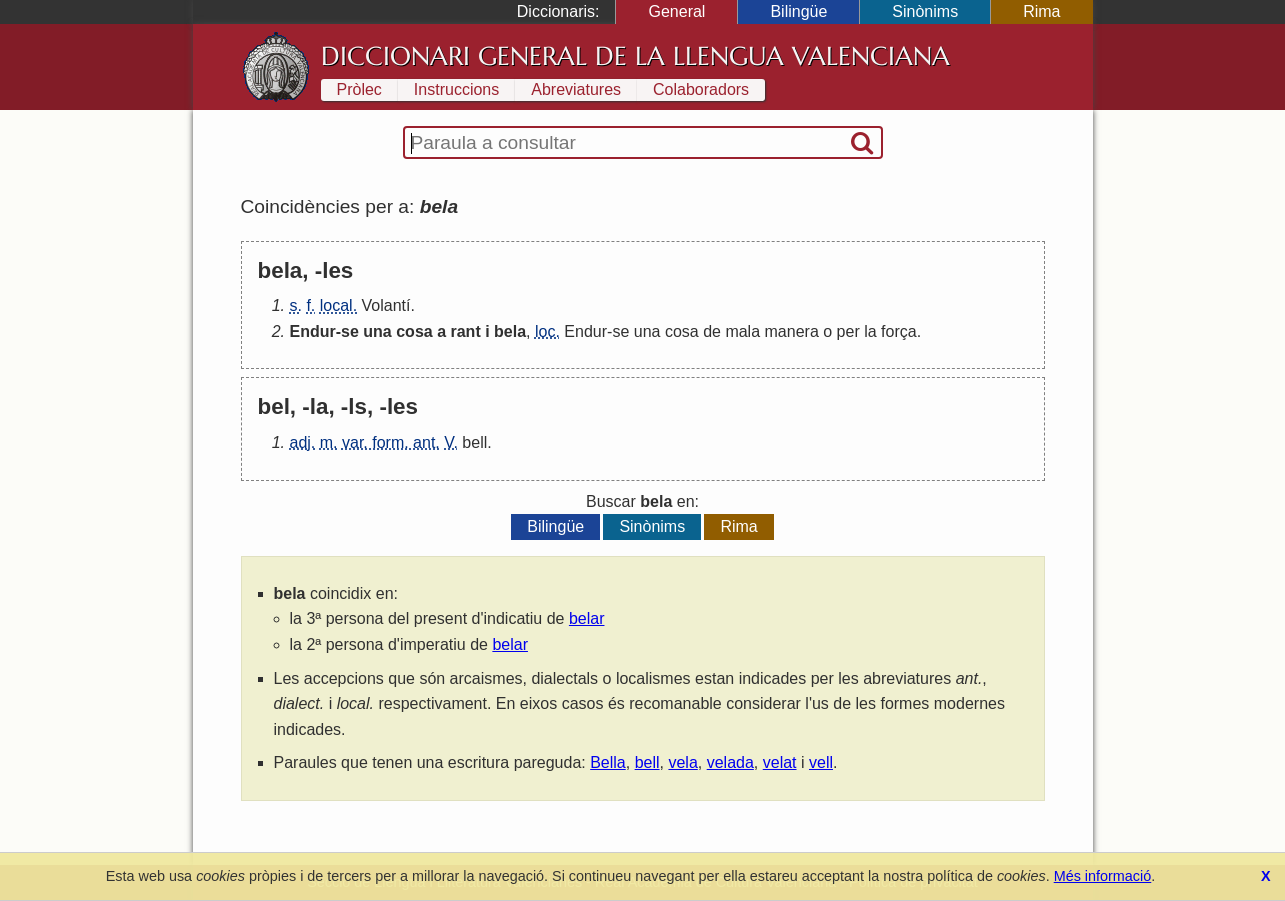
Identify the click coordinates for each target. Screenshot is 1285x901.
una (377, 331)
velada (730, 762)
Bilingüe (798, 11)
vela (682, 762)
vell (821, 762)
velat (780, 762)
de (712, 331)
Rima (1041, 11)
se (350, 331)
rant (465, 331)
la (870, 331)
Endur (313, 331)
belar (587, 618)
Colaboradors (701, 89)
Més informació (1103, 876)
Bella (608, 762)
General (676, 11)
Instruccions (456, 89)
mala (742, 331)
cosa (414, 331)
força (899, 331)
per (848, 331)
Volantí (386, 305)
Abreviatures (576, 89)
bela (510, 331)
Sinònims (925, 11)
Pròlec (359, 89)
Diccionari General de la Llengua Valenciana (635, 56)
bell (474, 442)
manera (792, 331)
